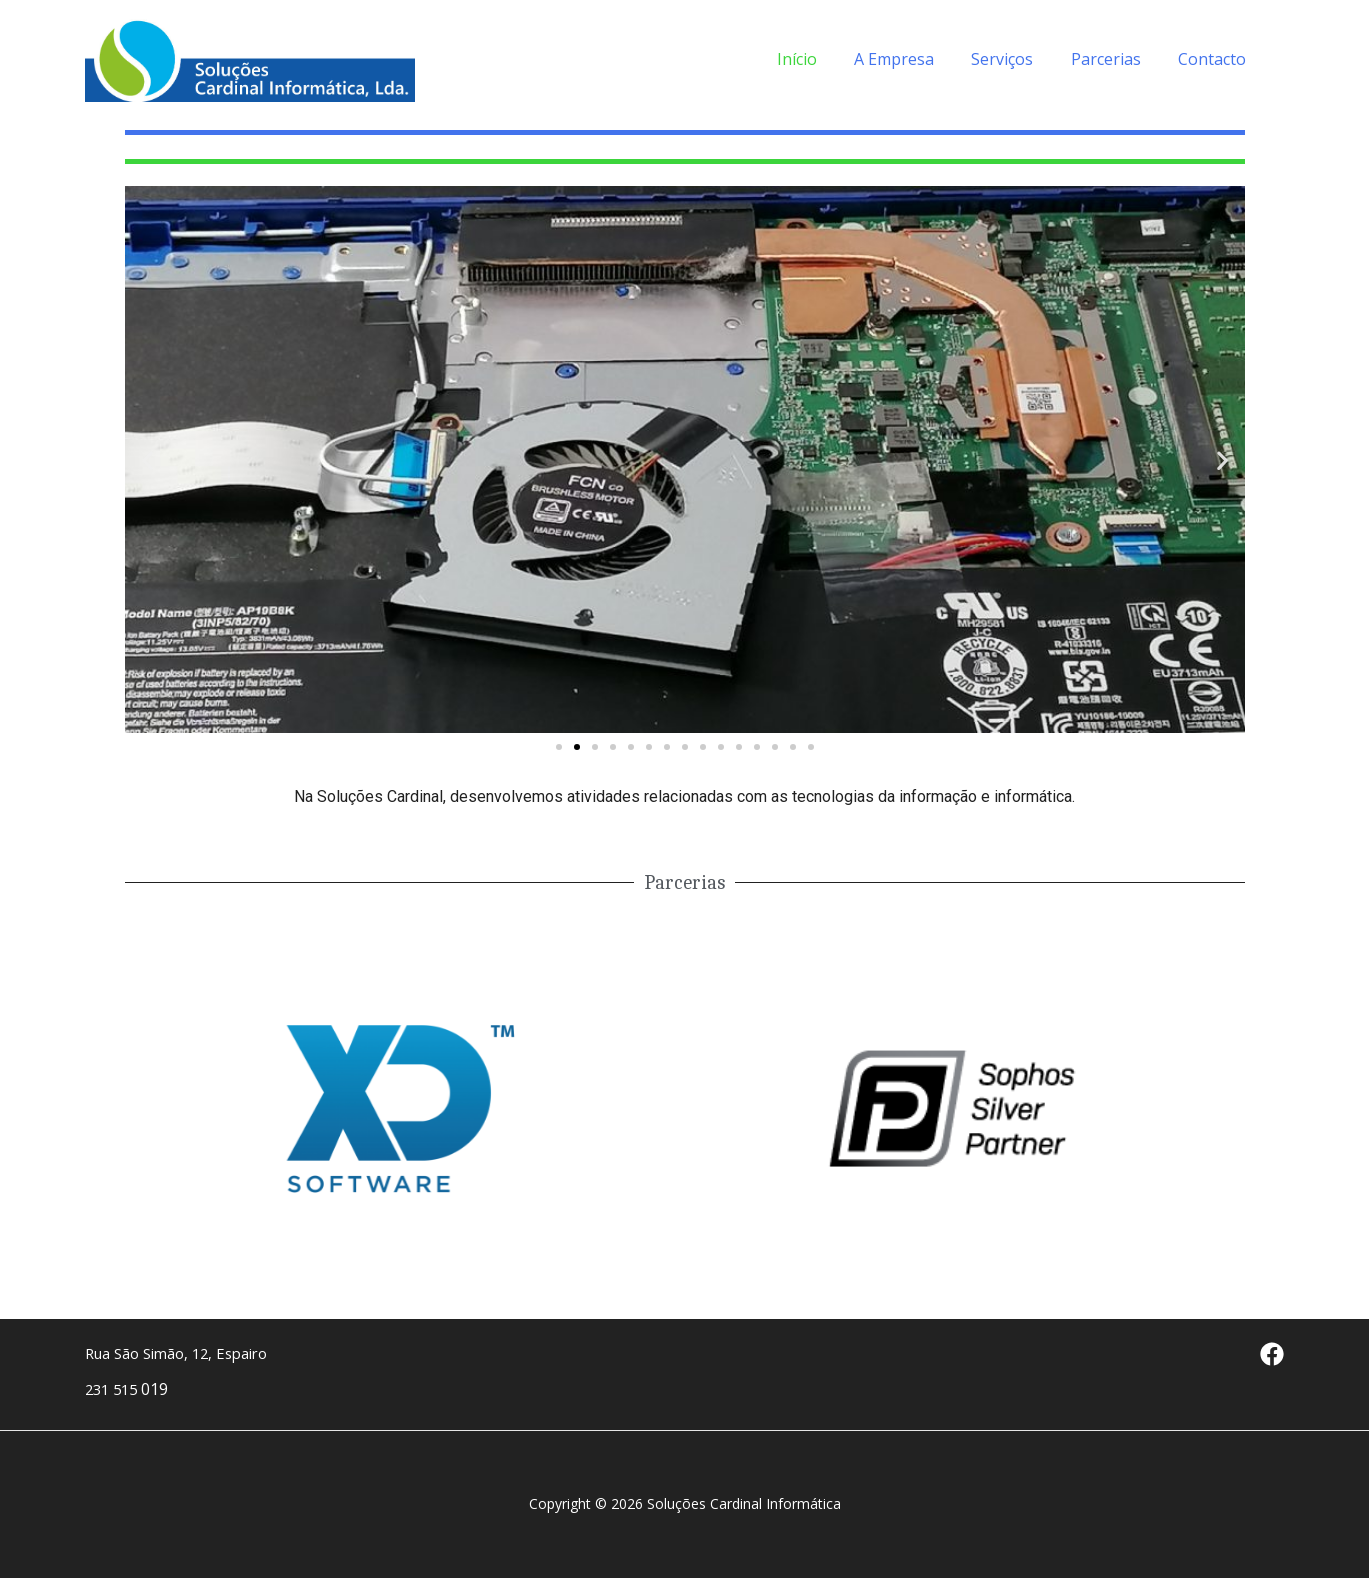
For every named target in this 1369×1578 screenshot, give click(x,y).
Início (821, 59)
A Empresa (913, 59)
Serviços (1016, 59)
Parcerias (1114, 59)
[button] (559, 747)
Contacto (1215, 59)
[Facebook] (1272, 1354)
